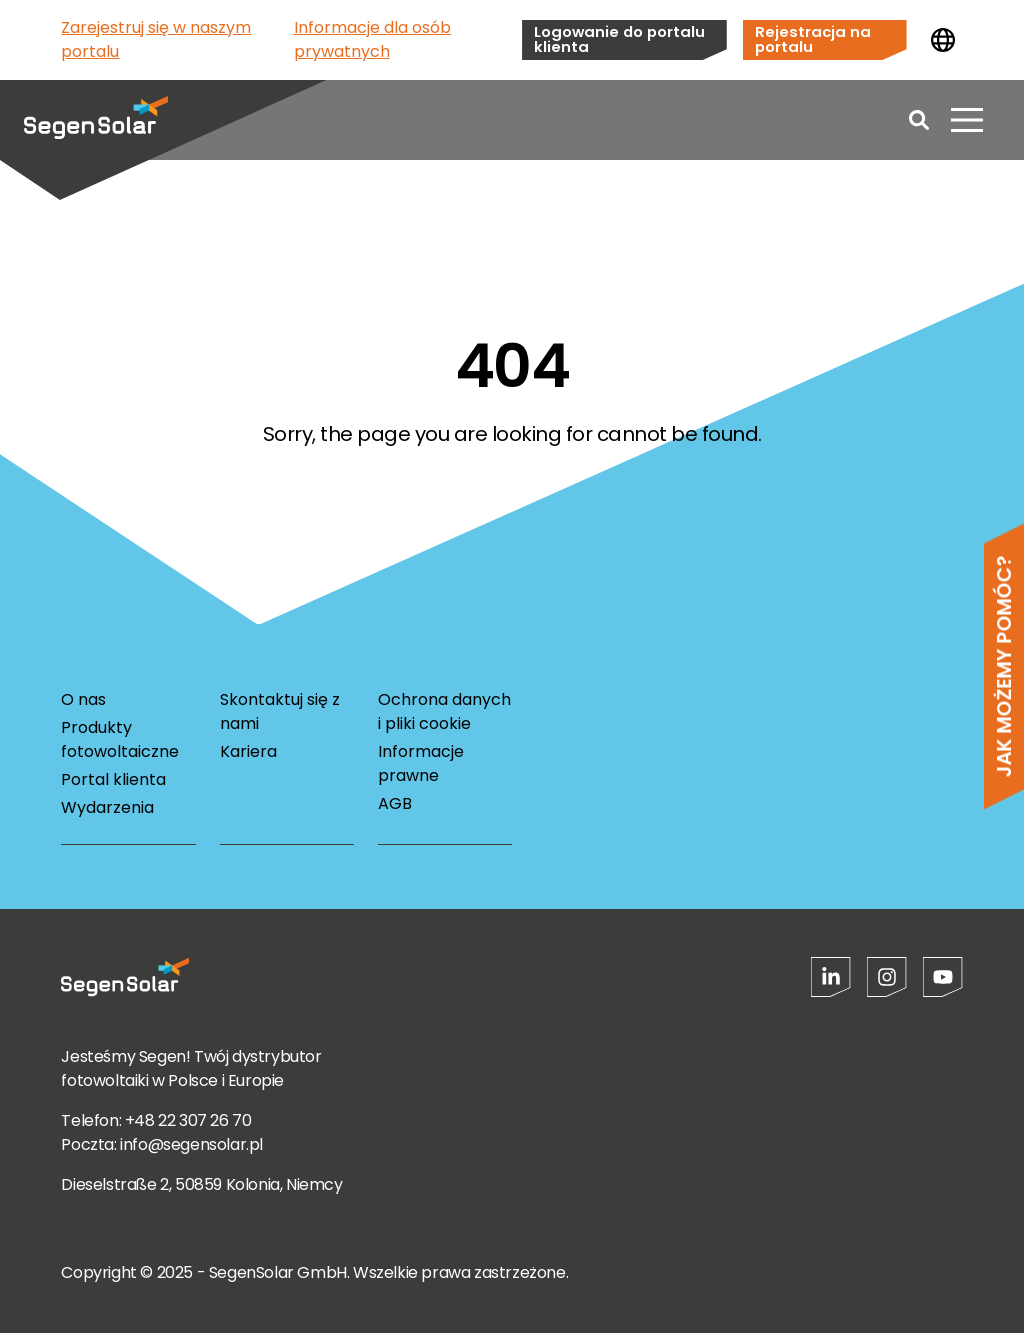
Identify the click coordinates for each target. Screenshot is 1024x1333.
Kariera (248, 751)
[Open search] (919, 120)
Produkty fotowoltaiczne (120, 739)
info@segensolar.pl (191, 1144)
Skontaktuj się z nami (280, 711)
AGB (395, 803)
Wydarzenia (107, 807)
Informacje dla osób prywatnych (372, 39)
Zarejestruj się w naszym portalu (156, 39)
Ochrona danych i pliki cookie (444, 711)
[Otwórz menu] (967, 120)
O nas (83, 699)
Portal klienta (113, 779)
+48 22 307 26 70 (188, 1120)
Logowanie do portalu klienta (619, 39)
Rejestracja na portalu (813, 39)
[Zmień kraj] (943, 40)
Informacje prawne (421, 763)
